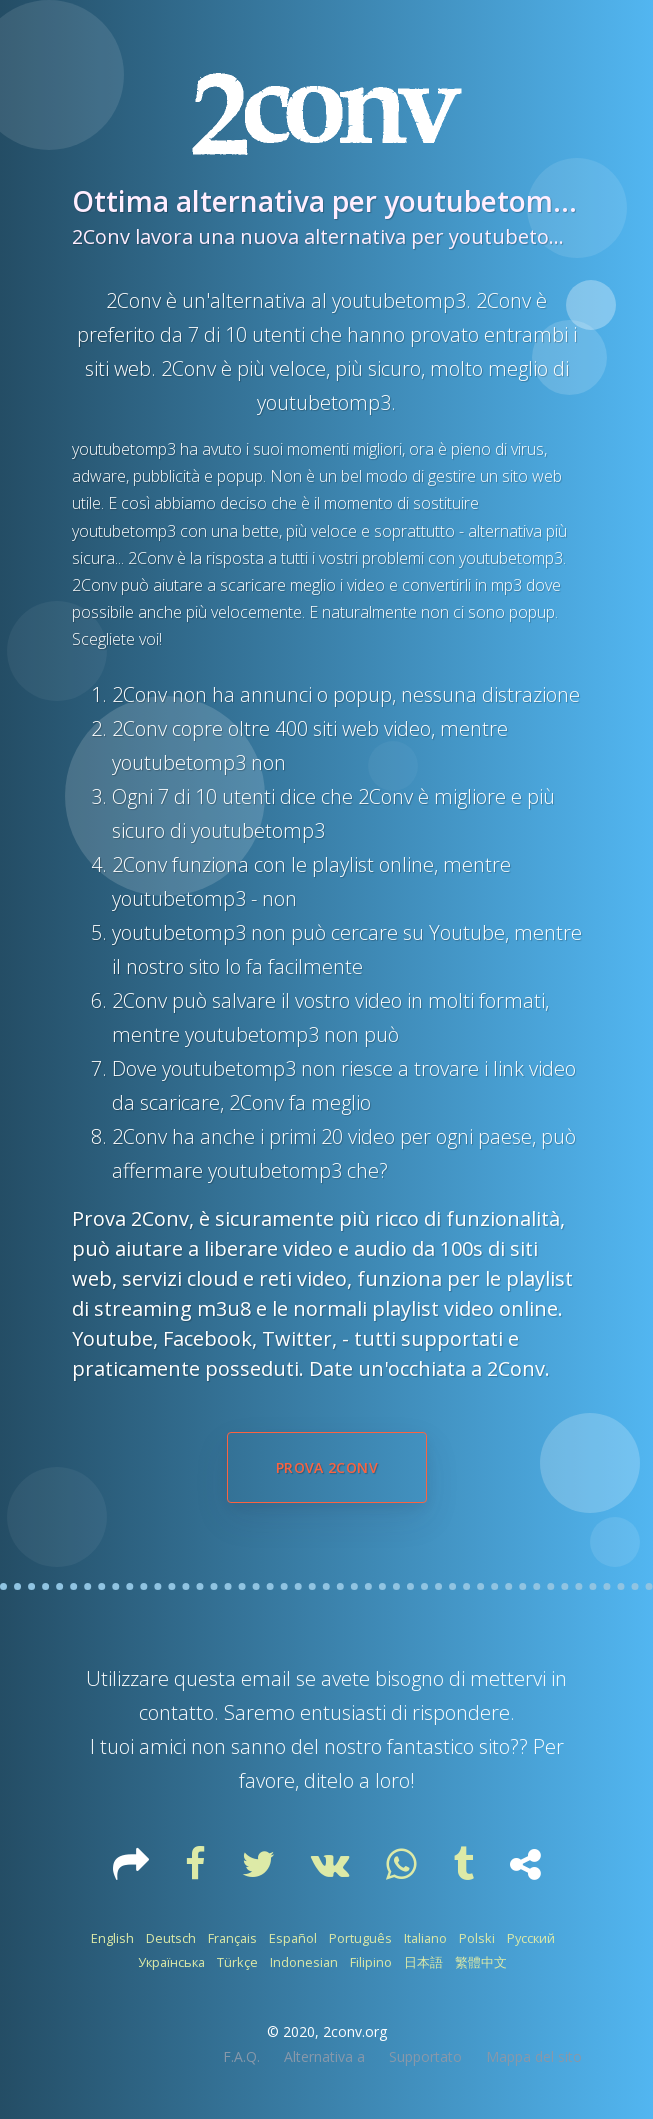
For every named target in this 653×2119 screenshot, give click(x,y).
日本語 (423, 1962)
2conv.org (355, 2031)
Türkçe (237, 1962)
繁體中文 (481, 1962)
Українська (171, 1962)
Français (232, 1938)
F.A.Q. (241, 2056)
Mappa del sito (534, 2056)
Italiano (425, 1938)
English (112, 1938)
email (266, 1678)
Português (360, 1938)
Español (293, 1938)
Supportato (425, 2056)
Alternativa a (324, 2056)
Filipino (371, 1962)
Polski (477, 1938)
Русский (531, 1938)
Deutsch (171, 1938)
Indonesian (304, 1962)
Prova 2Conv (327, 1467)
